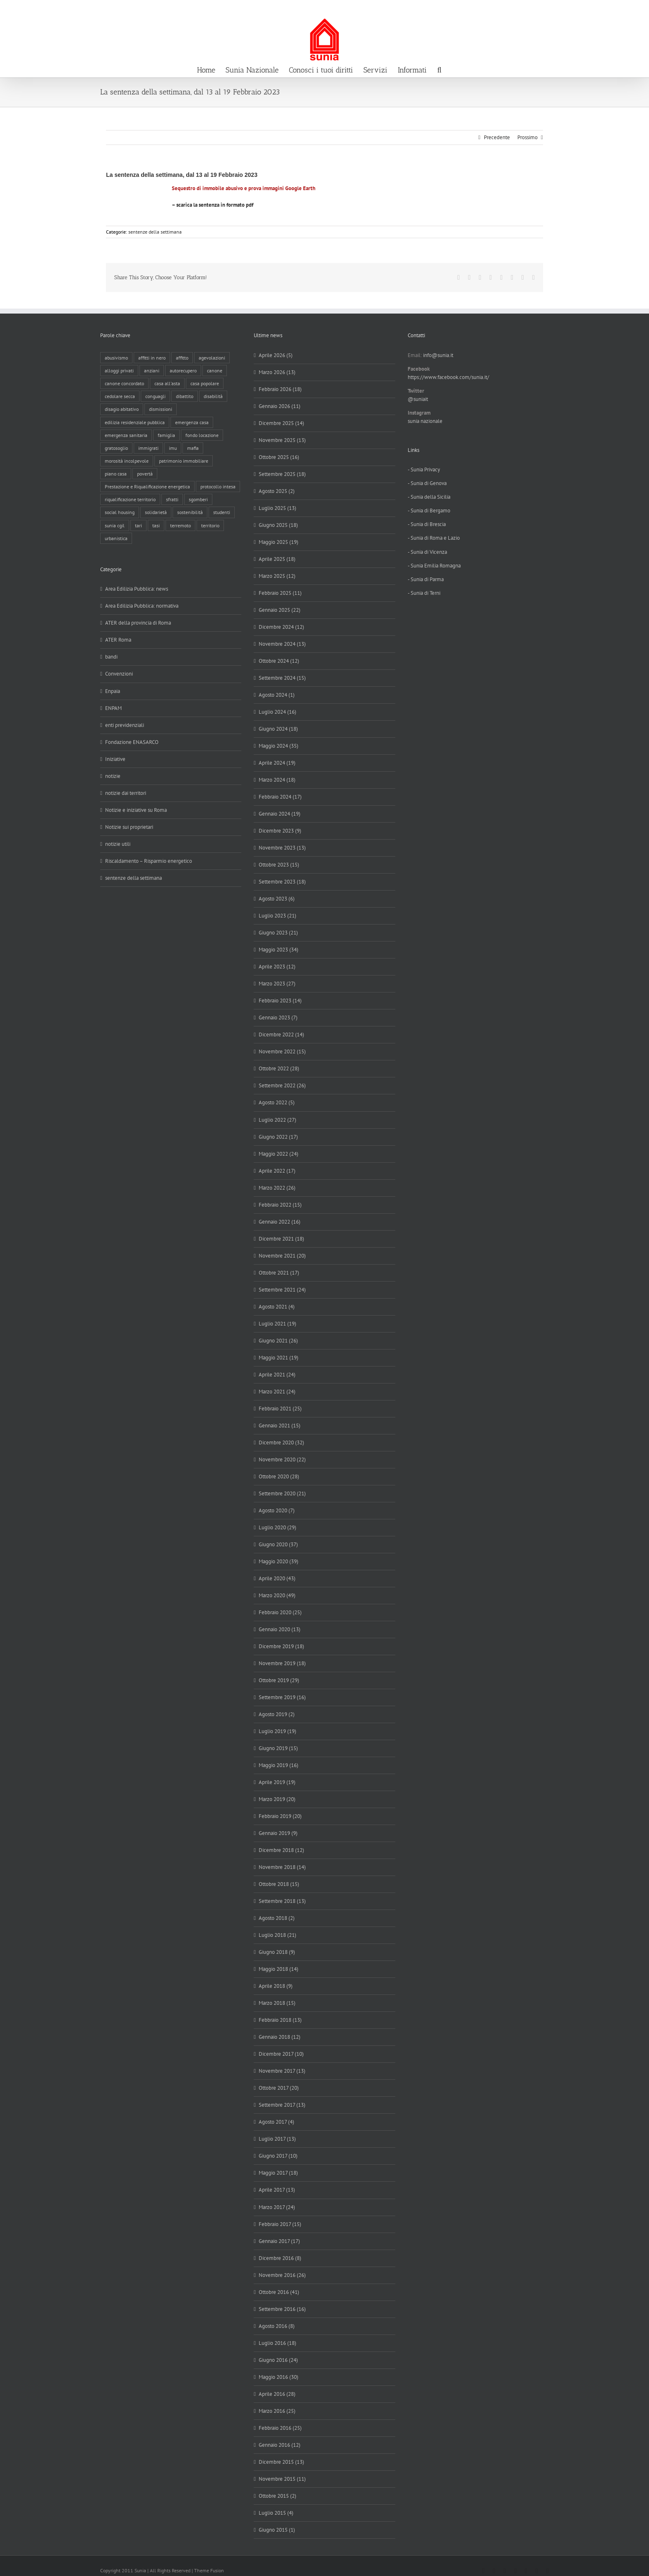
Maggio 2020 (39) (278, 1561)
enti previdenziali (124, 725)
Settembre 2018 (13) (282, 1901)
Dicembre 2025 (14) (281, 423)
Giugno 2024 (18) (278, 728)
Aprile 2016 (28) (277, 2393)
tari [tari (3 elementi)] (138, 525)
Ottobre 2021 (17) (279, 1272)
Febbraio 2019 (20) (280, 1816)
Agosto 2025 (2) (277, 491)
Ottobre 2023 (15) (279, 864)
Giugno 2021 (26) (278, 1340)
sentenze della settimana (155, 232)
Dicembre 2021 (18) (281, 1238)
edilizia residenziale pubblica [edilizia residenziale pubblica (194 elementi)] (135, 422)
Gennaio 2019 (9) (278, 1833)
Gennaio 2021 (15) (279, 1425)
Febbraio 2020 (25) (280, 1612)
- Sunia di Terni (424, 592)
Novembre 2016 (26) (282, 2275)
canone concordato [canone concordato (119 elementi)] (124, 383)
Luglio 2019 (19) (277, 1731)
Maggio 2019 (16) (278, 1765)
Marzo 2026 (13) (277, 372)
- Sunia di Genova (427, 483)
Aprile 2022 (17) (277, 1170)
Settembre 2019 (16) (282, 1697)
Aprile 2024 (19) (277, 762)
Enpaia (112, 691)
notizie (112, 776)
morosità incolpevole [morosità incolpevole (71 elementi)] (127, 461)
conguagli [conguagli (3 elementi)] (155, 396)
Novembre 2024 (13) (282, 643)
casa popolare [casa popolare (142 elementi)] (204, 383)
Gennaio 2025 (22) (279, 609)
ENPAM (113, 708)
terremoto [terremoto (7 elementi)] (180, 525)
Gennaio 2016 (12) (279, 2444)
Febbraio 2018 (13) (280, 2019)
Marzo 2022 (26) (277, 1187)
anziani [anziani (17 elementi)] (151, 370)
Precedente (497, 137)
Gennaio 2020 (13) (279, 1629)
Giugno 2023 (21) (278, 932)
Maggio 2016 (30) (278, 2376)
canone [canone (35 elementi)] (214, 370)
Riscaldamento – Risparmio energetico (148, 860)
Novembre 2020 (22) (282, 1459)
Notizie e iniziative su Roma (136, 810)
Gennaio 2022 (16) (279, 1221)
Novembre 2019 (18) (282, 1663)
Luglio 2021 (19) (277, 1323)
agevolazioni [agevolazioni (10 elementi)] (212, 358)
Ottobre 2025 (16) (279, 457)
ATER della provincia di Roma (138, 622)
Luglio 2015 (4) (276, 2512)
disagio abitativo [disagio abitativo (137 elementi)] (122, 409)
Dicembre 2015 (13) (281, 2461)
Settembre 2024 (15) (282, 677)
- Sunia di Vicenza (427, 551)
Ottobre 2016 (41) (279, 2292)
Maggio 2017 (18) (278, 2172)
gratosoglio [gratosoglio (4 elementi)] (116, 448)
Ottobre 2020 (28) (279, 1476)
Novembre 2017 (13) (282, 2070)
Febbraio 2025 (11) (280, 592)
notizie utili (117, 843)
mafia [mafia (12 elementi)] (193, 448)
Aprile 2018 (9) (276, 1985)
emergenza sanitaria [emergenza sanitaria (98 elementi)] (126, 435)
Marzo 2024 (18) (277, 779)
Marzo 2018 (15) (277, 2002)
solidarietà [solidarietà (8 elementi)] (156, 512)
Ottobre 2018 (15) (279, 1884)
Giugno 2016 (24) (278, 2360)
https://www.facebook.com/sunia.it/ (448, 377)
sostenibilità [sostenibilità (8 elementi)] (190, 512)
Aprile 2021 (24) (277, 1374)
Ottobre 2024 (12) (279, 660)
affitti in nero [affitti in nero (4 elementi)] (152, 358)
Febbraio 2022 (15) (280, 1204)
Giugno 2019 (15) (278, 1748)
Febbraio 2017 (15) (280, 2224)
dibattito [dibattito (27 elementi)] (184, 396)
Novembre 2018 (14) (282, 1867)
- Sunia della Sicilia (429, 496)
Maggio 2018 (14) (278, 1968)
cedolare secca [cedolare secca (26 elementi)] (120, 396)
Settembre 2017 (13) (282, 2104)
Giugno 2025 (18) (278, 525)
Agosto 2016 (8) (277, 2326)
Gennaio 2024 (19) (279, 813)
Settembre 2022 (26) (282, 1085)
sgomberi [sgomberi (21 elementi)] (198, 499)
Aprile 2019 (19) (277, 1782)
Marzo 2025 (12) (277, 575)
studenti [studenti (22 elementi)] (221, 512)
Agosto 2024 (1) (277, 694)
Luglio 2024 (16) (277, 711)
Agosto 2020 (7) (277, 1510)
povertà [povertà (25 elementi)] (145, 474)
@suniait (418, 399)
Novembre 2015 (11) (282, 2478)
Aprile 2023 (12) (277, 966)
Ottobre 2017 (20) (279, 2087)
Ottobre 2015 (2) (277, 2495)
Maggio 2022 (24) (278, 1153)
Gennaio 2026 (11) (279, 406)
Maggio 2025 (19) (278, 542)
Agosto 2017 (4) (276, 2121)
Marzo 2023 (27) (277, 983)
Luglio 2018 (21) (277, 1935)
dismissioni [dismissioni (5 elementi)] (160, 409)
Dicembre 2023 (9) (280, 830)
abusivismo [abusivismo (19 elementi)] (116, 358)
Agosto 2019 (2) (277, 1714)
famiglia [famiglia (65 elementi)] (166, 435)
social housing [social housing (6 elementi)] (120, 512)
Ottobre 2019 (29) (279, 1680)
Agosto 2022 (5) (277, 1102)
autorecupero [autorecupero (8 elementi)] (183, 370)
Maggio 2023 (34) (278, 949)
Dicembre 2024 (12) (281, 626)
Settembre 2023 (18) (282, 881)
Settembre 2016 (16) (282, 2309)
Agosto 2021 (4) (277, 1306)
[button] (439, 69)
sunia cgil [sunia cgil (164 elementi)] (115, 525)
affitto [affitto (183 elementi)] (182, 358)
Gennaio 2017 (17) (279, 2241)
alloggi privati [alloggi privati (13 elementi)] (119, 370)
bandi (111, 656)
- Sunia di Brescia (427, 524)
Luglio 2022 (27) (277, 1119)
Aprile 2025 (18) (277, 559)
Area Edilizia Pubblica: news (136, 588)
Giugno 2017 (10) (278, 2155)
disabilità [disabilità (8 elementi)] (213, 396)
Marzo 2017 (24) (277, 2207)
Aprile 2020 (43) (277, 1578)
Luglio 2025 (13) (277, 508)
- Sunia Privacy (424, 469)
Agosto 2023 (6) (277, 898)
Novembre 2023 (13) (282, 847)
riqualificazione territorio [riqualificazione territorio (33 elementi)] (130, 499)
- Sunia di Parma (426, 579)
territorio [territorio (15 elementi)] (210, 525)
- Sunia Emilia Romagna (434, 565)
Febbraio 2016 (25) (280, 2427)
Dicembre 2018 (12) (281, 1850)
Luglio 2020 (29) (277, 1527)
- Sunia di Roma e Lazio (434, 537)
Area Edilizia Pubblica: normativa (141, 605)
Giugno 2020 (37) (278, 1544)
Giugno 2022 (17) (278, 1136)
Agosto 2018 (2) (277, 1918)
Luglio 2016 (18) (277, 2343)
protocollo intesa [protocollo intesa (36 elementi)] (218, 486)
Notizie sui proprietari (129, 827)
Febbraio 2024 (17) (280, 796)
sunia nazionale (425, 421)
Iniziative (115, 759)
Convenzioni (119, 673)
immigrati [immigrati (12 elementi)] (148, 448)
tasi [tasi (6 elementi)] (156, 525)
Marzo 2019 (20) (277, 1799)
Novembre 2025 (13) (282, 440)
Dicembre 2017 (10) (281, 2053)
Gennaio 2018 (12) (279, 2036)
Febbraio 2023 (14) (280, 1000)
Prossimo (527, 137)
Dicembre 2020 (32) (281, 1442)
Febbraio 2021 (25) (280, 1408)
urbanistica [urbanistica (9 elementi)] (116, 538)
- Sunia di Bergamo (429, 510)
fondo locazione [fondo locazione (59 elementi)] (202, 435)
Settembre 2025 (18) (282, 474)
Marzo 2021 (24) (277, 1391)
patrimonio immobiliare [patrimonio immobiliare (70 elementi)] (183, 461)
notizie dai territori (125, 793)
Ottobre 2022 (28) (279, 1068)
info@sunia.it (634, 9)
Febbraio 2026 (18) (280, 389)
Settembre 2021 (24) (282, 1289)
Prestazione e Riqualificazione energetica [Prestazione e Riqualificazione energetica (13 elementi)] (147, 486)
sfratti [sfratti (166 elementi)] (172, 499)
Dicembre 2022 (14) (281, 1034)
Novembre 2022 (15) (282, 1051)
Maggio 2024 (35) (278, 745)
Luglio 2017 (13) (277, 2138)
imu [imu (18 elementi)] (173, 448)
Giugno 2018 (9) (277, 1952)
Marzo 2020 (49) (277, 1595)
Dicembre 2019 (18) (281, 1646)
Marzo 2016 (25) (277, 2410)
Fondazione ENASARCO (132, 742)
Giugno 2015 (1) (277, 2529)
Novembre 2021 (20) (282, 1255)
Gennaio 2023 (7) (278, 1017)
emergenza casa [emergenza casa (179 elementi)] (192, 422)
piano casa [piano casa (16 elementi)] (116, 474)
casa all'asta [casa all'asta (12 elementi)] (167, 383)
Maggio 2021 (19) (278, 1357)
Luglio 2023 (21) (277, 915)
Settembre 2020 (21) (282, 1493)
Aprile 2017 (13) (277, 2189)
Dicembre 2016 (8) (280, 2258)
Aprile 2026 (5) (276, 355)
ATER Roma (118, 639)
